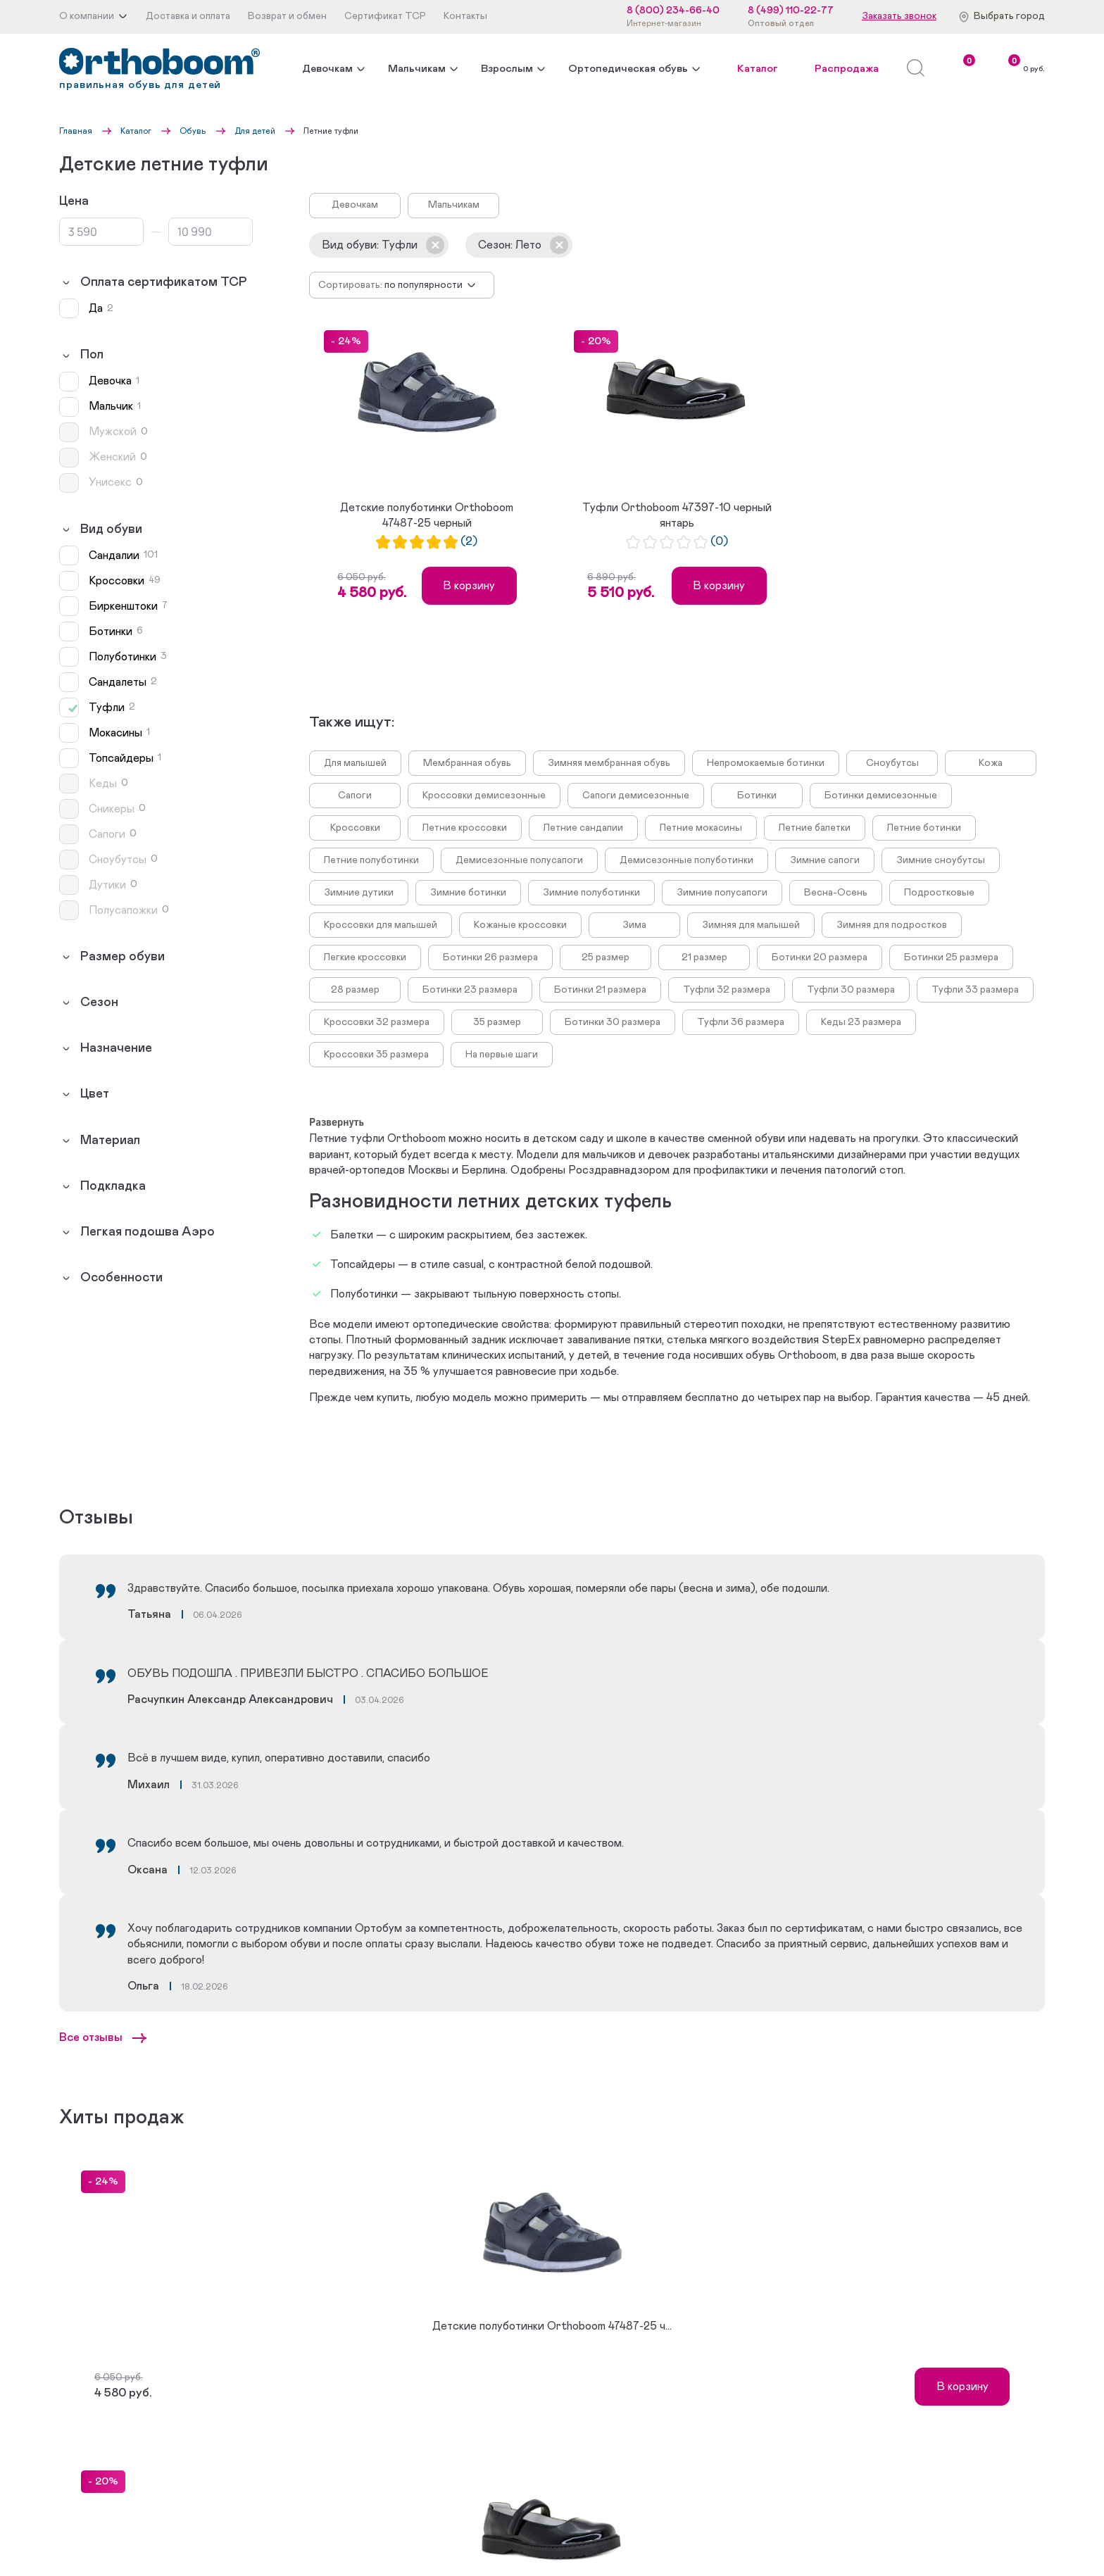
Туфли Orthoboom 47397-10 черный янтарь (677, 515)
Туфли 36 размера (740, 1022)
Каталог (757, 68)
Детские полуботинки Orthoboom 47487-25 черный (426, 515)
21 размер (704, 957)
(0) (719, 542)
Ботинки (757, 795)
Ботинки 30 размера (612, 1022)
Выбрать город (1009, 16)
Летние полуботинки (371, 860)
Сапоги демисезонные (635, 795)
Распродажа (847, 68)
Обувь (193, 131)
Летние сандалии (583, 828)
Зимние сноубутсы (940, 860)
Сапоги (355, 795)
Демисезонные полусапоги (519, 860)
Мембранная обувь (467, 763)
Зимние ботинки (468, 893)
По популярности (423, 285)
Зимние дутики (359, 893)
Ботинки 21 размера (600, 990)
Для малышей (355, 763)
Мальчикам (417, 68)
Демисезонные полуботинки (686, 860)
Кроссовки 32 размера (376, 1022)
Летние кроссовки (464, 828)
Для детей (254, 131)
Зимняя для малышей (751, 925)
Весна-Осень (835, 893)
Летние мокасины (701, 828)
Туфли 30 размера (851, 990)
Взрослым (507, 68)
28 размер (355, 990)
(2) (468, 542)
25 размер (605, 957)
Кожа (991, 763)
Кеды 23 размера (861, 1022)
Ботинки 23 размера (470, 990)
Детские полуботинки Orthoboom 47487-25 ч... (552, 2326)
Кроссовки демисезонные (484, 795)
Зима (634, 925)
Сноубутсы (892, 763)
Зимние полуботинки (591, 893)
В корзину (469, 585)
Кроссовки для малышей (380, 925)
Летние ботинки (924, 828)
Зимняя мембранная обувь (609, 763)
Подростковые (939, 893)
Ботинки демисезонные (880, 795)
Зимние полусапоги (722, 893)
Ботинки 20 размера (819, 957)
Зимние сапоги (825, 860)
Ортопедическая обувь (628, 68)
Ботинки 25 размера (951, 957)
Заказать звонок (899, 16)
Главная (75, 131)
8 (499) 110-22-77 (791, 10)
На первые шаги (501, 1055)
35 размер (497, 1022)
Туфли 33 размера (975, 990)
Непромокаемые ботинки (765, 763)
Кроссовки (355, 828)
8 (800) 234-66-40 (673, 10)
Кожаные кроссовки (520, 925)
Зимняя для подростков (891, 925)
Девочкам (327, 68)
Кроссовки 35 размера (376, 1055)
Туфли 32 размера (726, 990)
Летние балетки (815, 828)
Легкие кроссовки (365, 957)
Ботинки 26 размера (490, 957)
